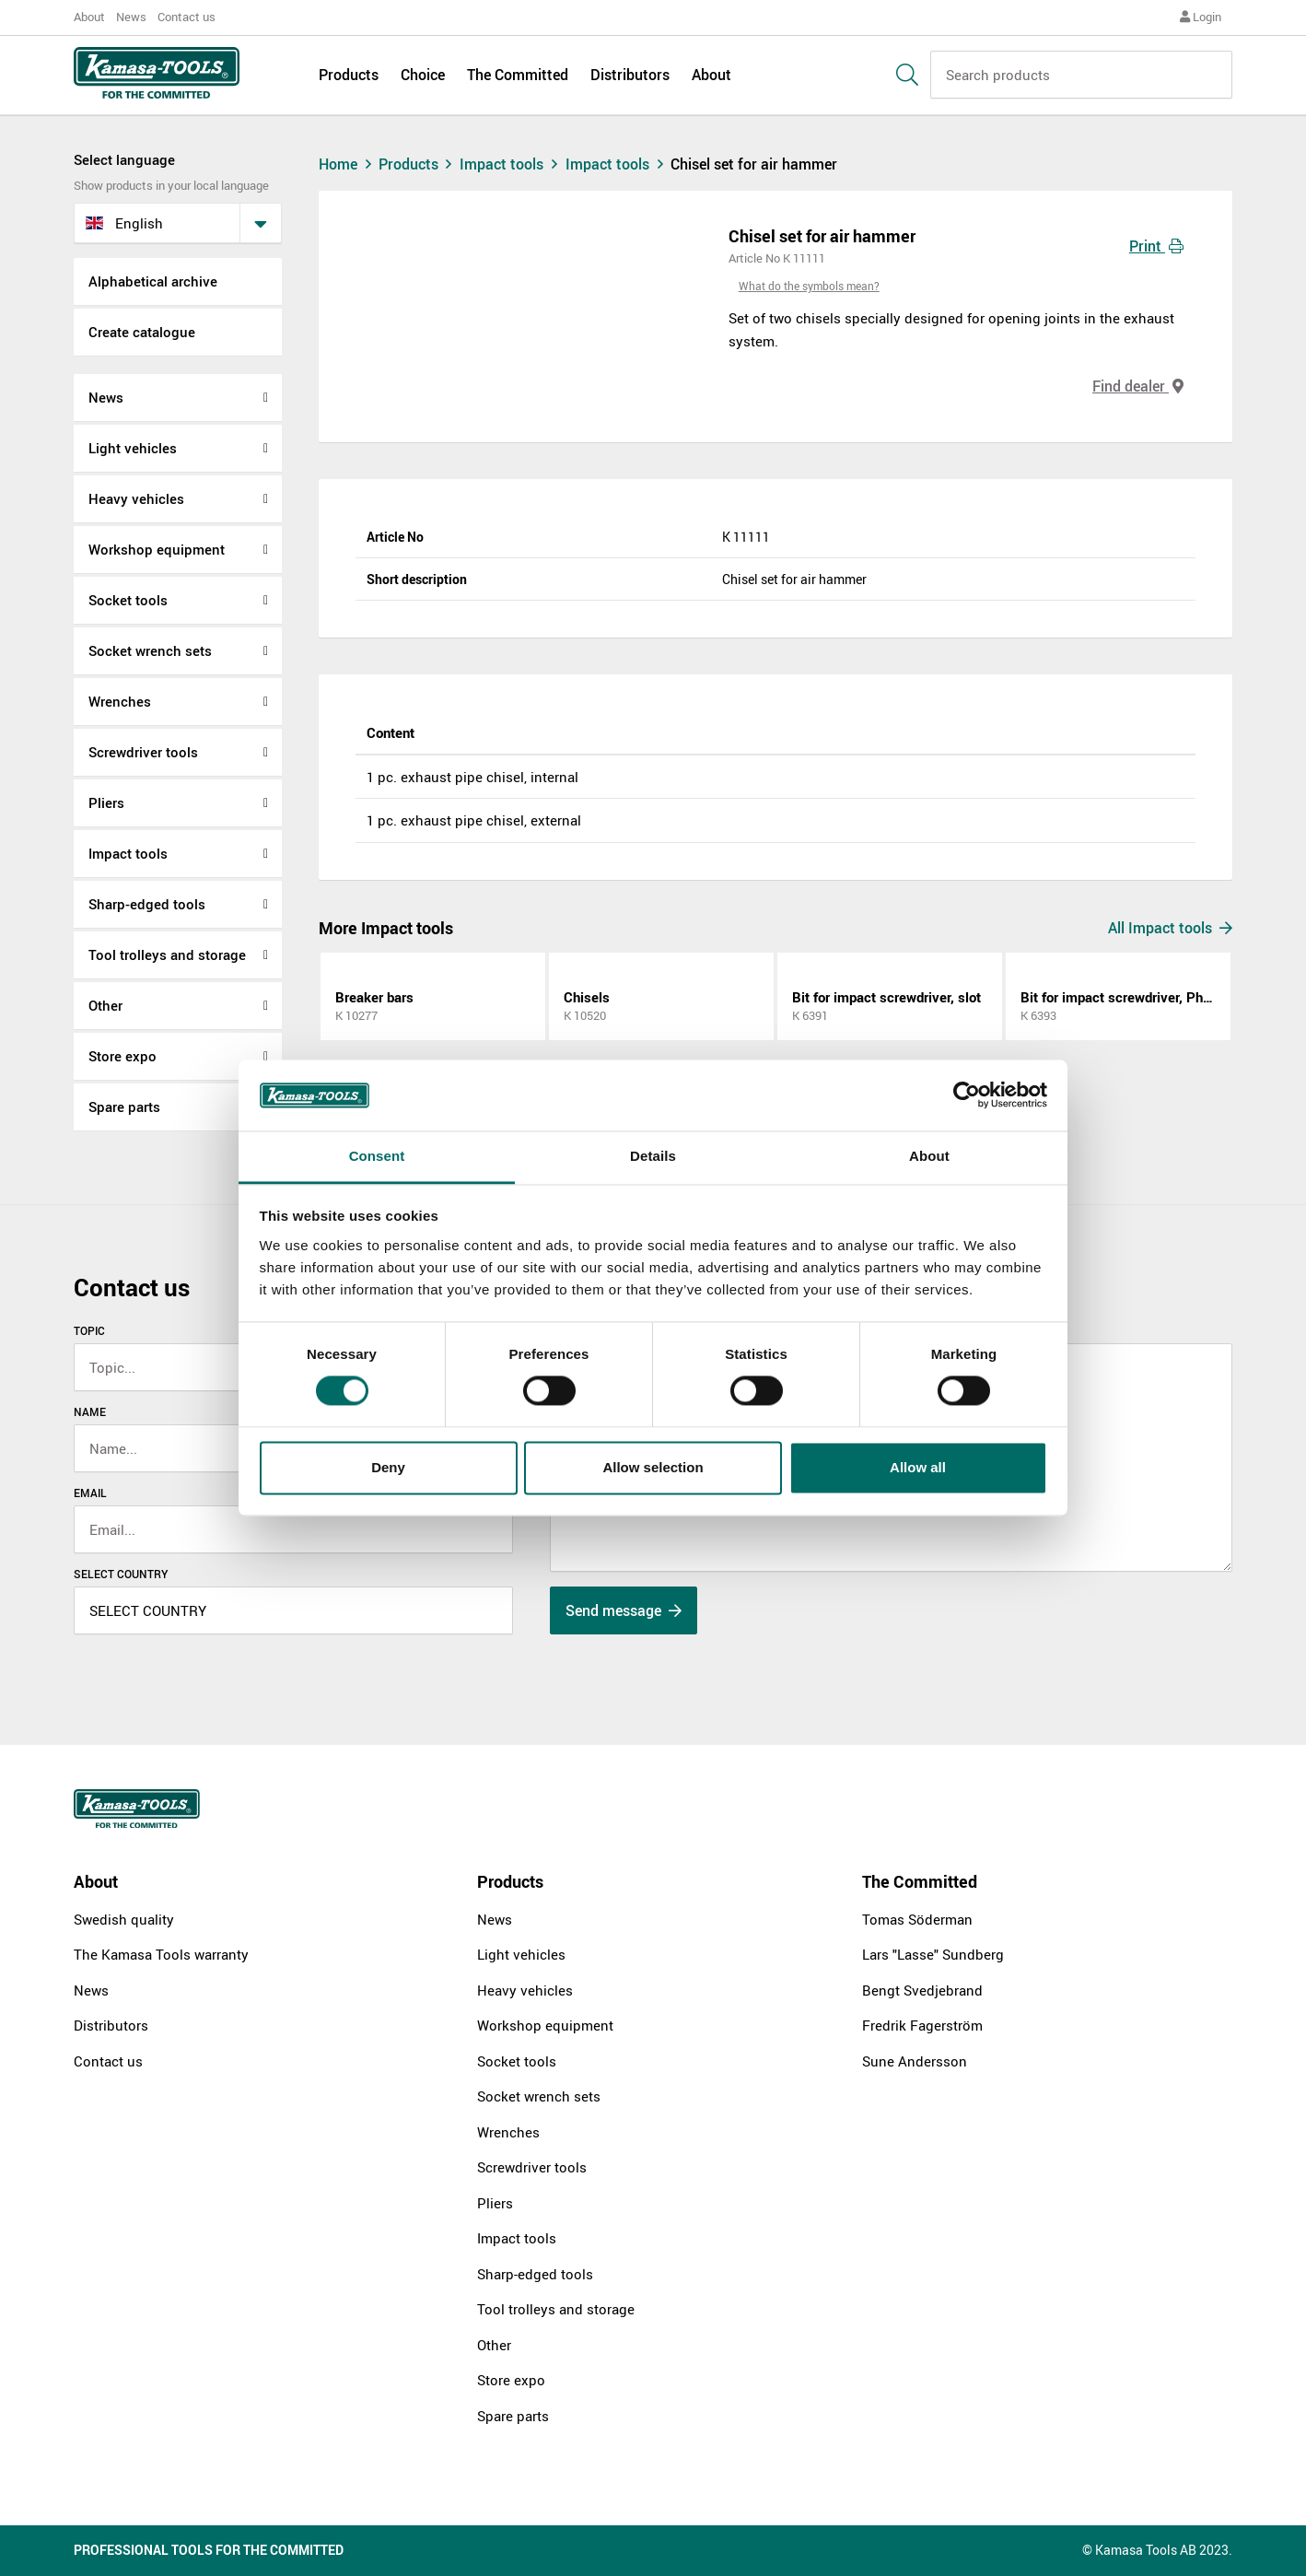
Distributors (630, 75)
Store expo (122, 1056)
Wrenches (119, 701)
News (131, 16)
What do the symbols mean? (809, 285)
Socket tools (128, 600)
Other (105, 1005)
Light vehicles (132, 448)
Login (1200, 16)
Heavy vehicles (136, 498)
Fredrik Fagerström (922, 2025)
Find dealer (1138, 386)
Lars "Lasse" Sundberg (933, 1954)
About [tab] (929, 1156)
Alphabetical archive (152, 281)
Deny (388, 1467)
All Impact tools (1170, 928)
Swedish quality (124, 1919)
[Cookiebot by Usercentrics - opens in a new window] (966, 1095)
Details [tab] (653, 1156)
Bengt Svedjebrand (922, 1990)
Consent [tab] (377, 1156)
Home (347, 164)
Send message (624, 1610)
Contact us (186, 16)
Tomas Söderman (917, 1919)
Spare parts (124, 1106)
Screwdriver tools (143, 752)
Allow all (918, 1467)
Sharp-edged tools (146, 904)
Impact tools (128, 853)
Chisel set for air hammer (753, 164)
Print (1156, 246)
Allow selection (652, 1467)
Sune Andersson (914, 2061)
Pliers (106, 802)
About (89, 16)
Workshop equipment (156, 549)
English (124, 223)
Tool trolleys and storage (167, 954)
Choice (423, 75)
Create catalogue (141, 331)
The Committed (517, 75)
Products (349, 75)
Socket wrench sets (150, 650)
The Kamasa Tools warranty (161, 1954)
